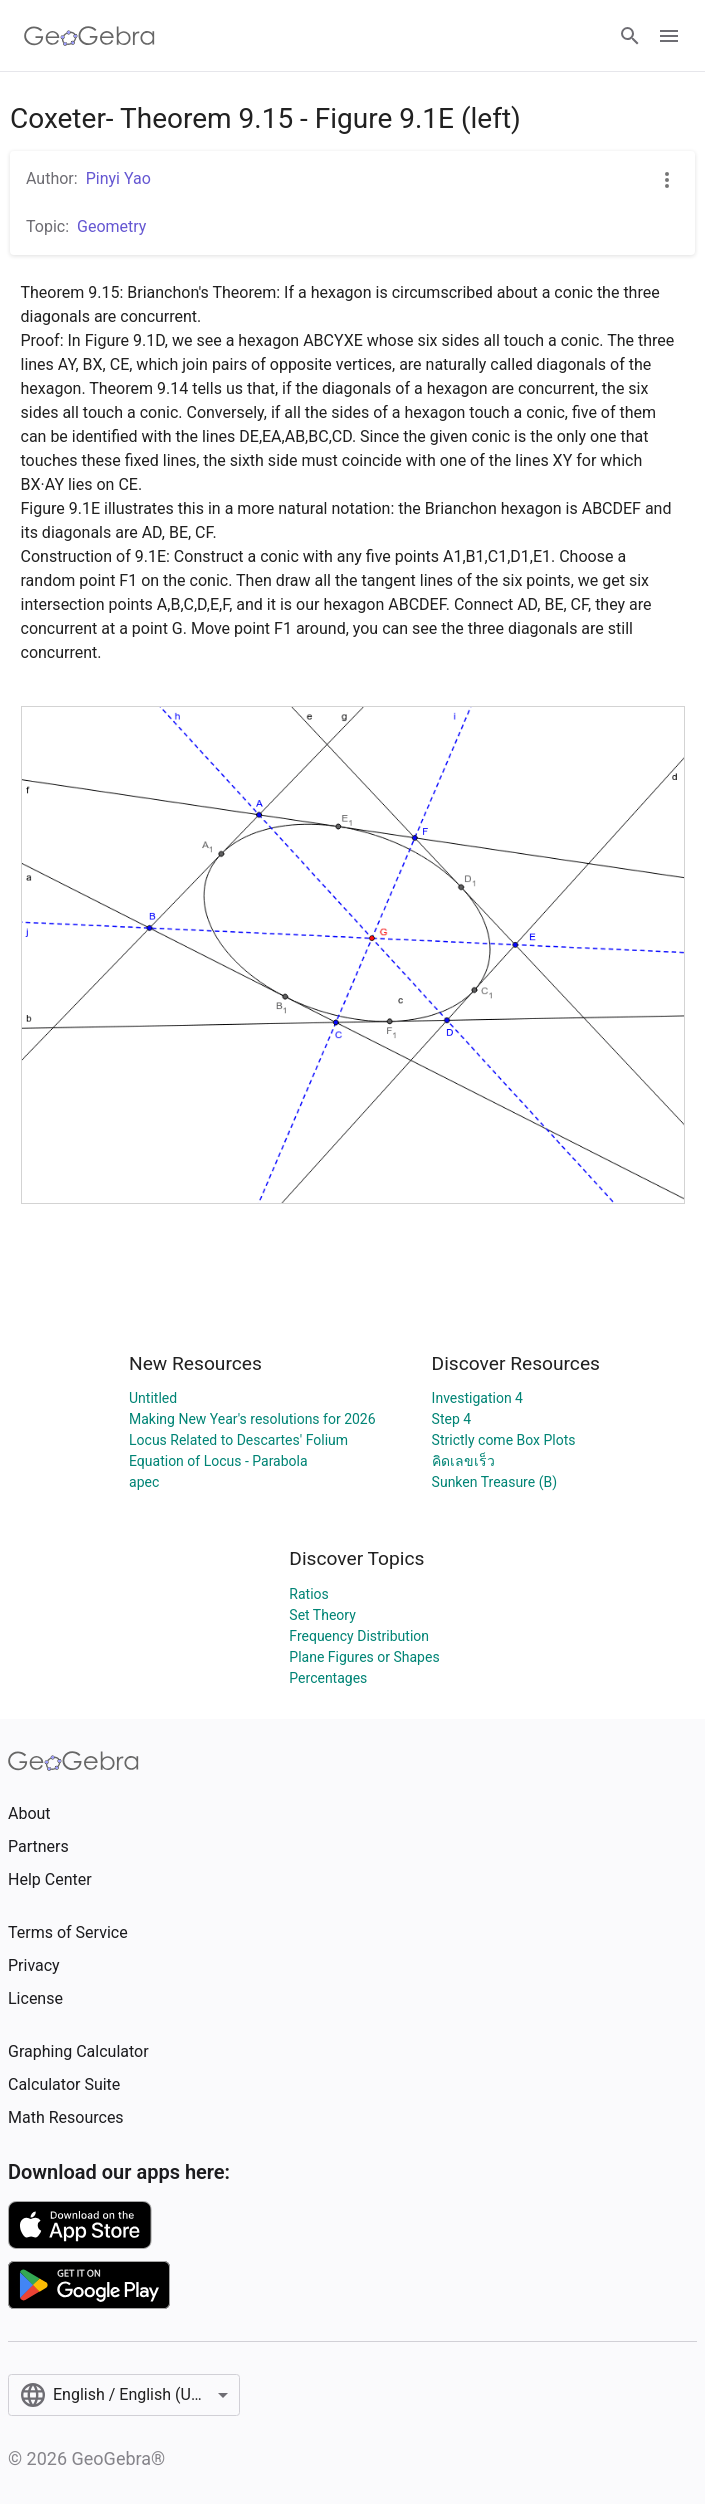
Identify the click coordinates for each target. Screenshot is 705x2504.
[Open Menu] (669, 36)
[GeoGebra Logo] (89, 36)
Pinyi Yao (118, 178)
